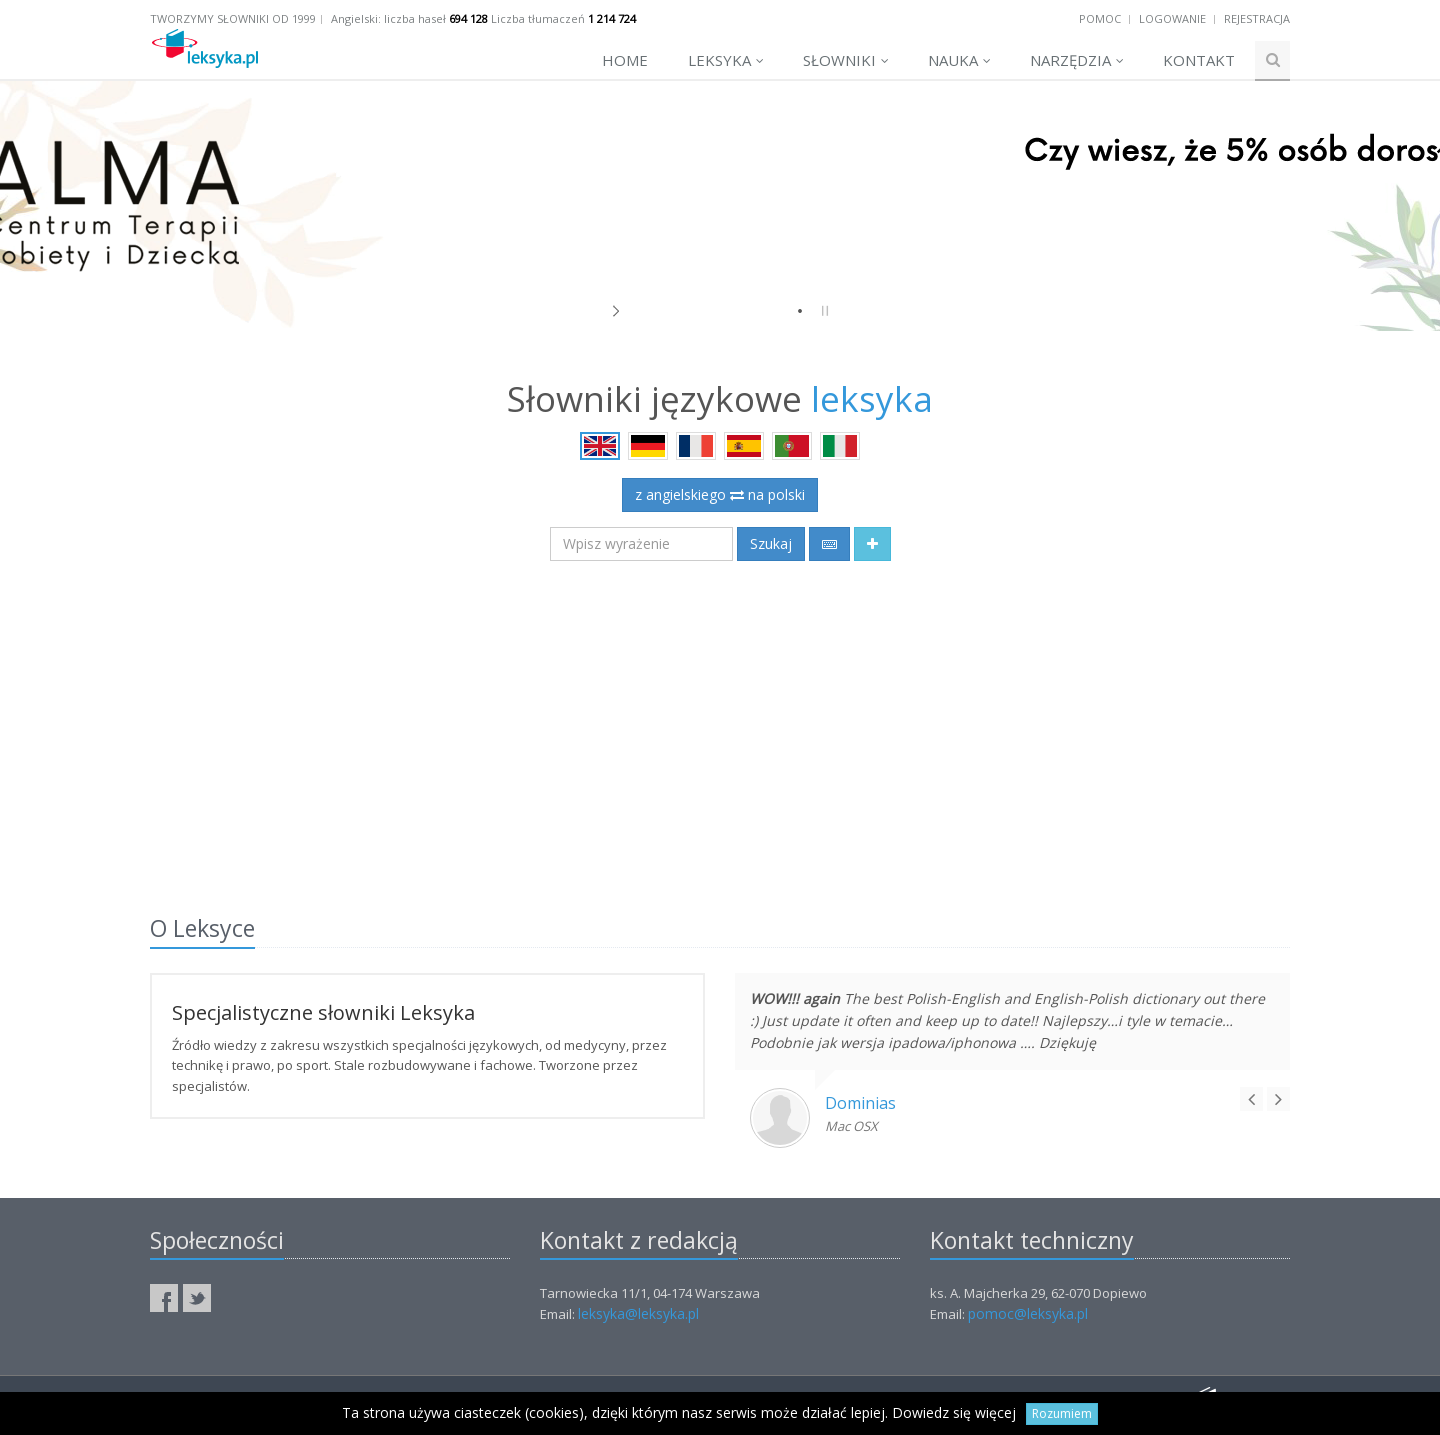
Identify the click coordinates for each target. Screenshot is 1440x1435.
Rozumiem (1062, 1413)
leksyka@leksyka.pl (638, 1313)
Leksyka (726, 60)
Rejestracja (1257, 18)
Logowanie (1172, 18)
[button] (872, 544)
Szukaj (771, 543)
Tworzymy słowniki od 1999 (233, 18)
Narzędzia (1077, 60)
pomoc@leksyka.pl (1028, 1313)
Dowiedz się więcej (954, 1412)
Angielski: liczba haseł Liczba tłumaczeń (483, 18)
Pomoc (1100, 18)
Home (625, 60)
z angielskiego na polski (720, 494)
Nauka (959, 60)
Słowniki (846, 60)
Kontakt (1199, 60)
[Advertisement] (720, 726)
